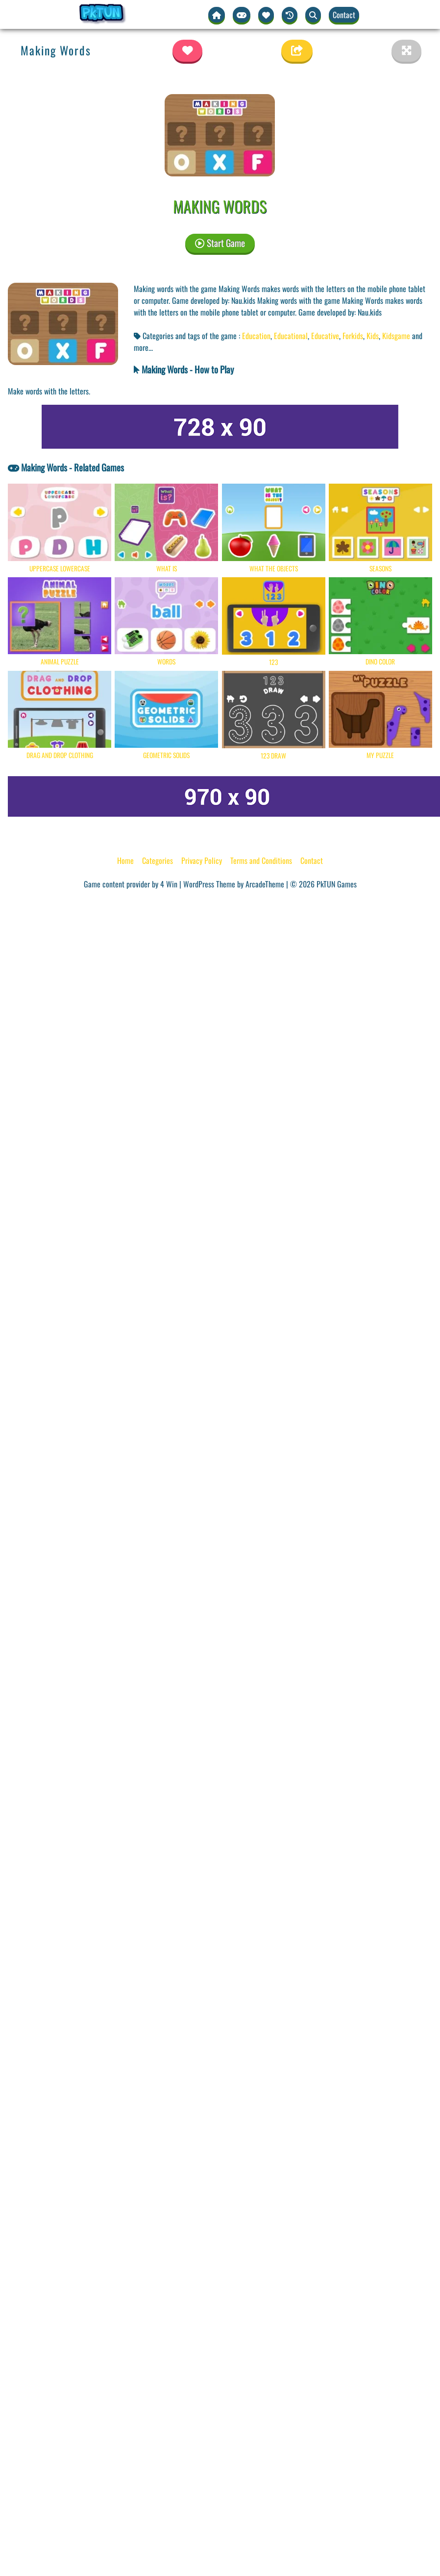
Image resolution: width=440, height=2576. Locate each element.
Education (256, 336)
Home (125, 860)
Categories (157, 860)
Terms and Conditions (261, 860)
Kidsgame (396, 336)
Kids (373, 336)
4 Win (168, 884)
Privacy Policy (201, 860)
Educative (325, 336)
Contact (344, 15)
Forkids (352, 336)
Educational (291, 336)
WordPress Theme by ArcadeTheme (233, 884)
